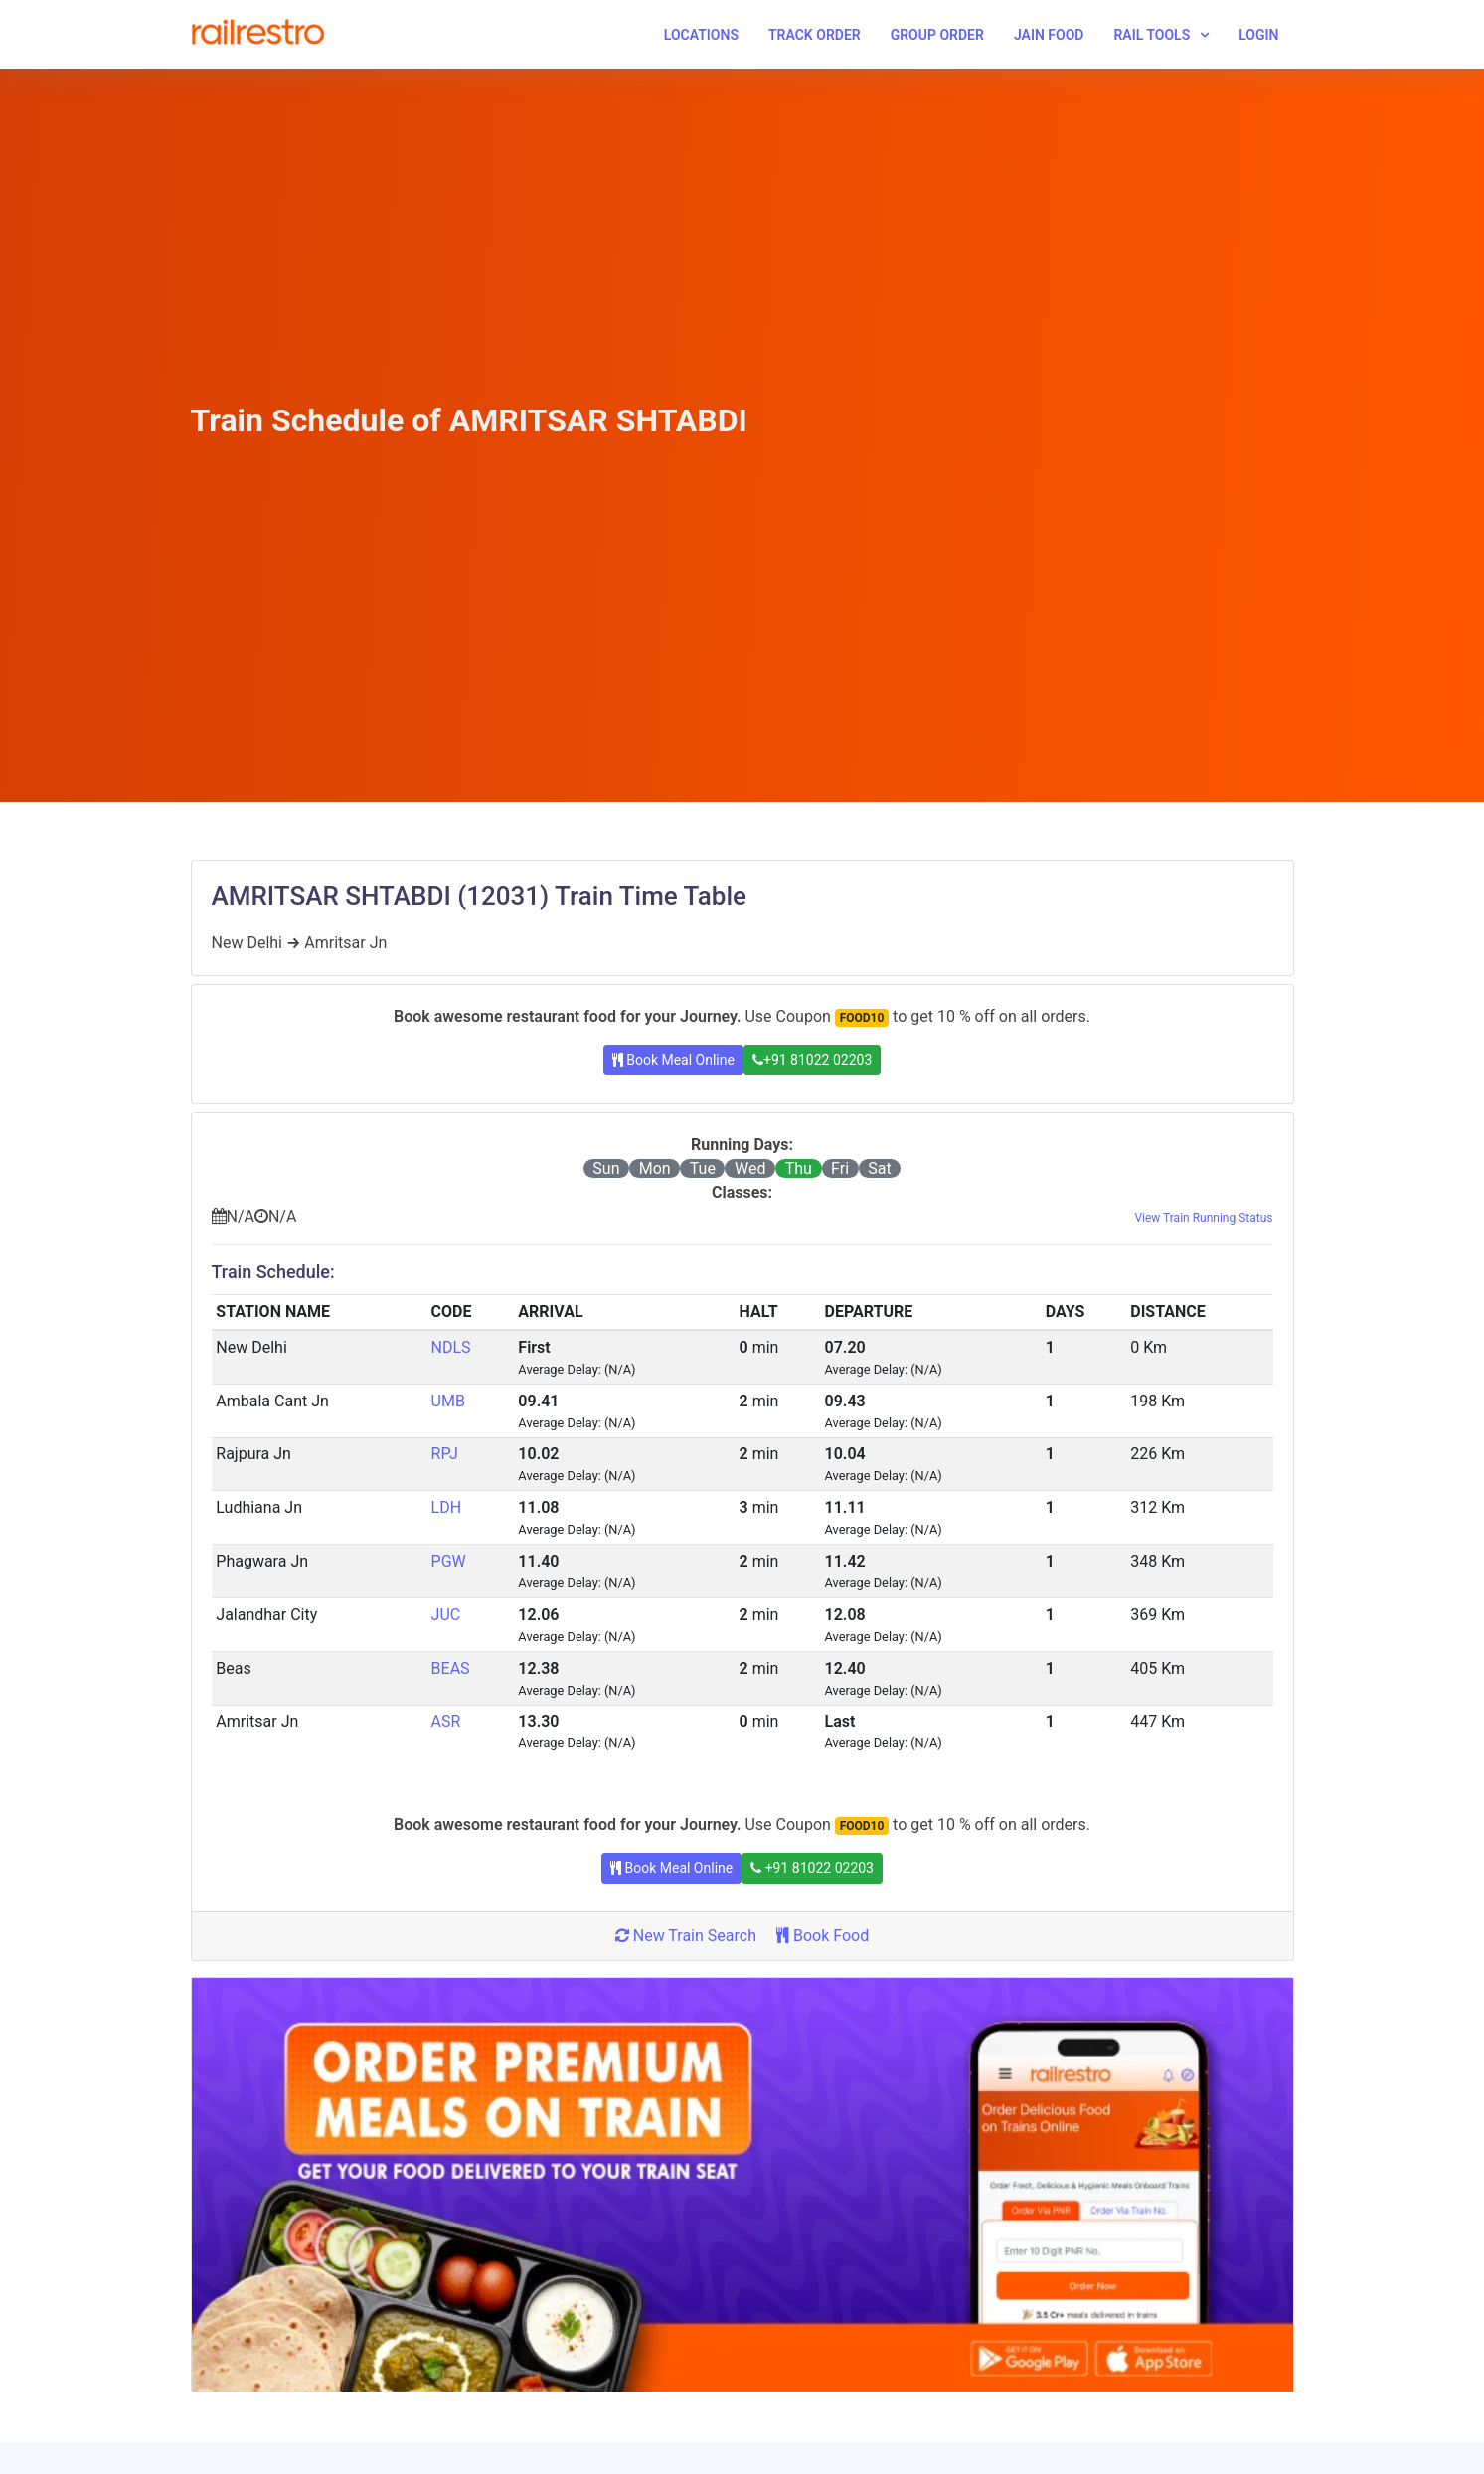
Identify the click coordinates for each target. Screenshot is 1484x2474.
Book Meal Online (673, 1060)
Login (1258, 35)
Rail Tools (1151, 35)
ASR (446, 1721)
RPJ (444, 1453)
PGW (448, 1561)
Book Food (822, 1935)
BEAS (450, 1668)
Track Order (814, 35)
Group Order (937, 35)
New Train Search (685, 1935)
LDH (446, 1507)
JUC (446, 1614)
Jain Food (1049, 35)
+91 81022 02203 (812, 1060)
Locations (701, 35)
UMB (448, 1401)
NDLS (451, 1347)
